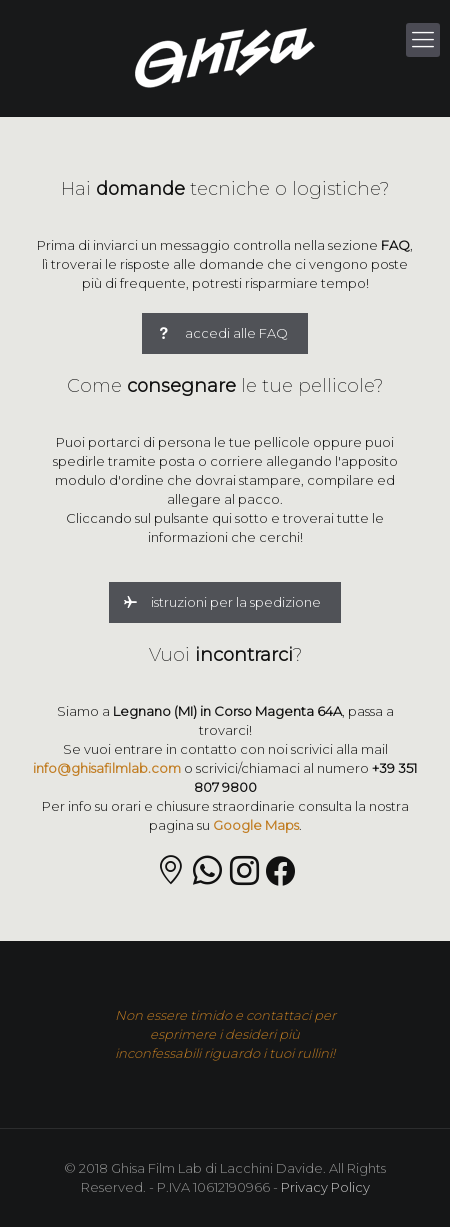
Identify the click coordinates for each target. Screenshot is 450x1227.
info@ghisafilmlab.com (107, 768)
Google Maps (256, 825)
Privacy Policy (325, 1187)
